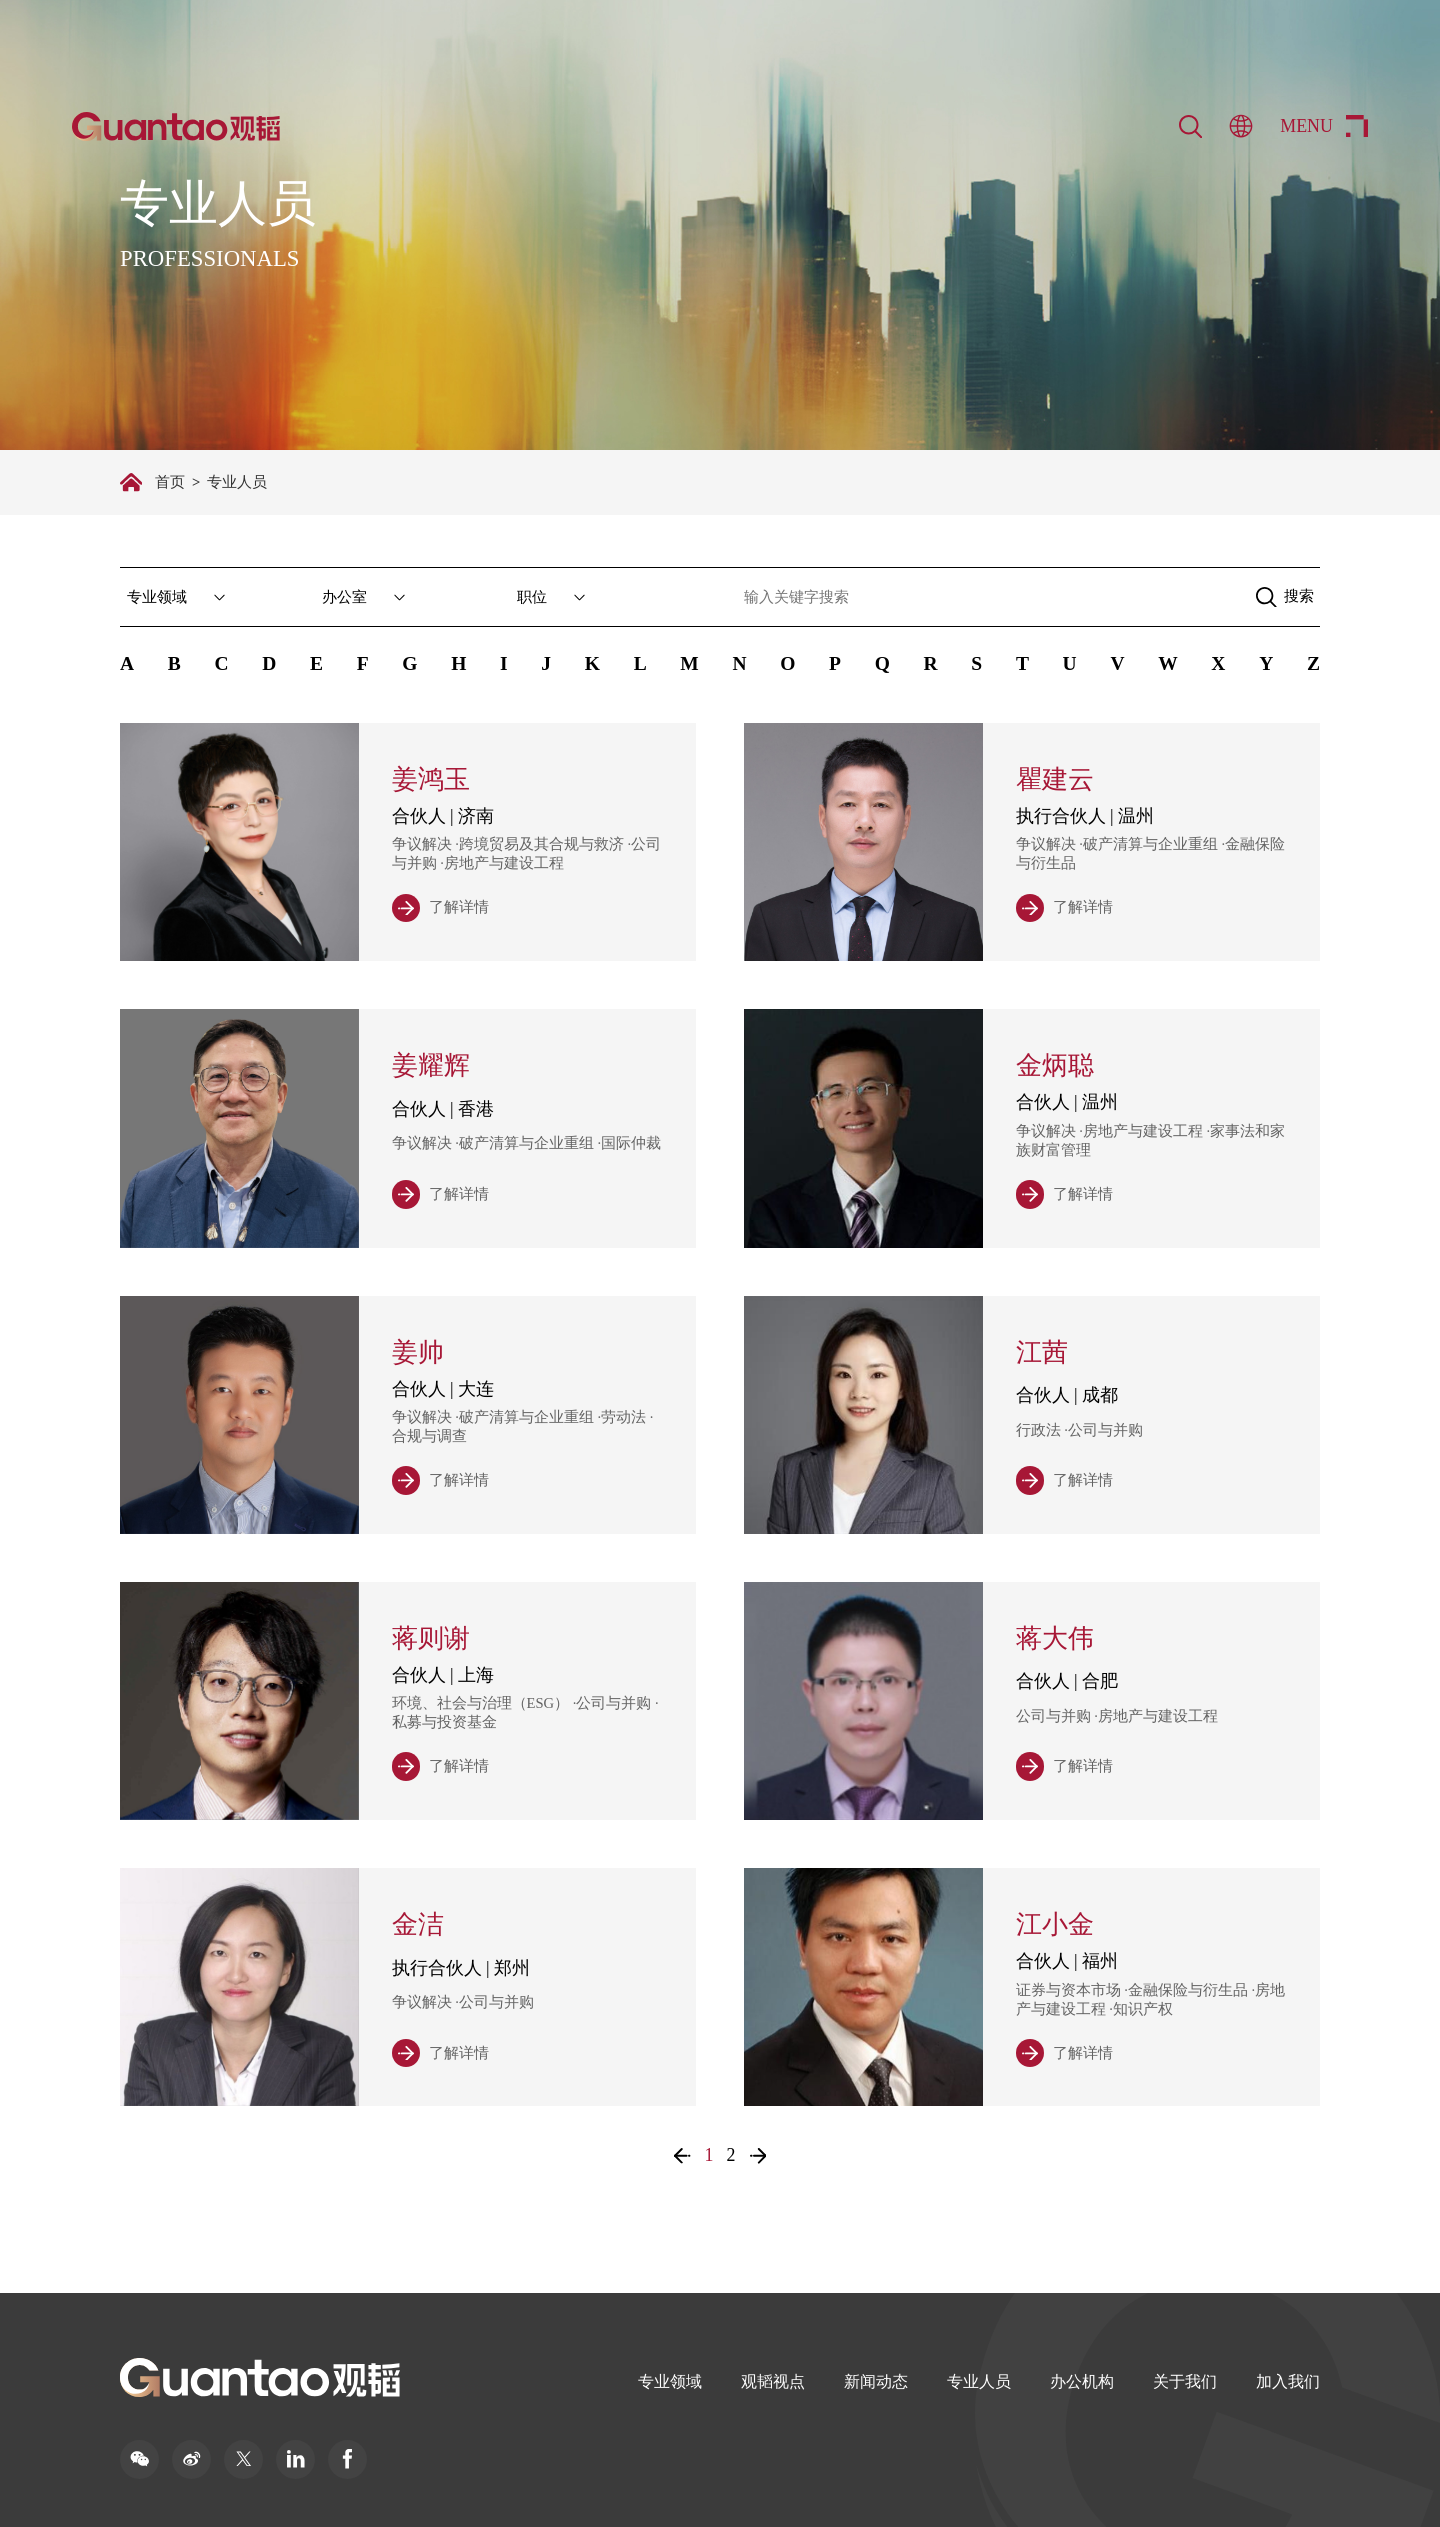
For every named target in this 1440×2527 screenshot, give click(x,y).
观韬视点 (773, 2382)
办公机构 (1082, 2382)
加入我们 (1288, 2382)
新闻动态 (876, 2382)
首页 (170, 482)
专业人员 (979, 2382)
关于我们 (1185, 2382)
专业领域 (670, 2382)
